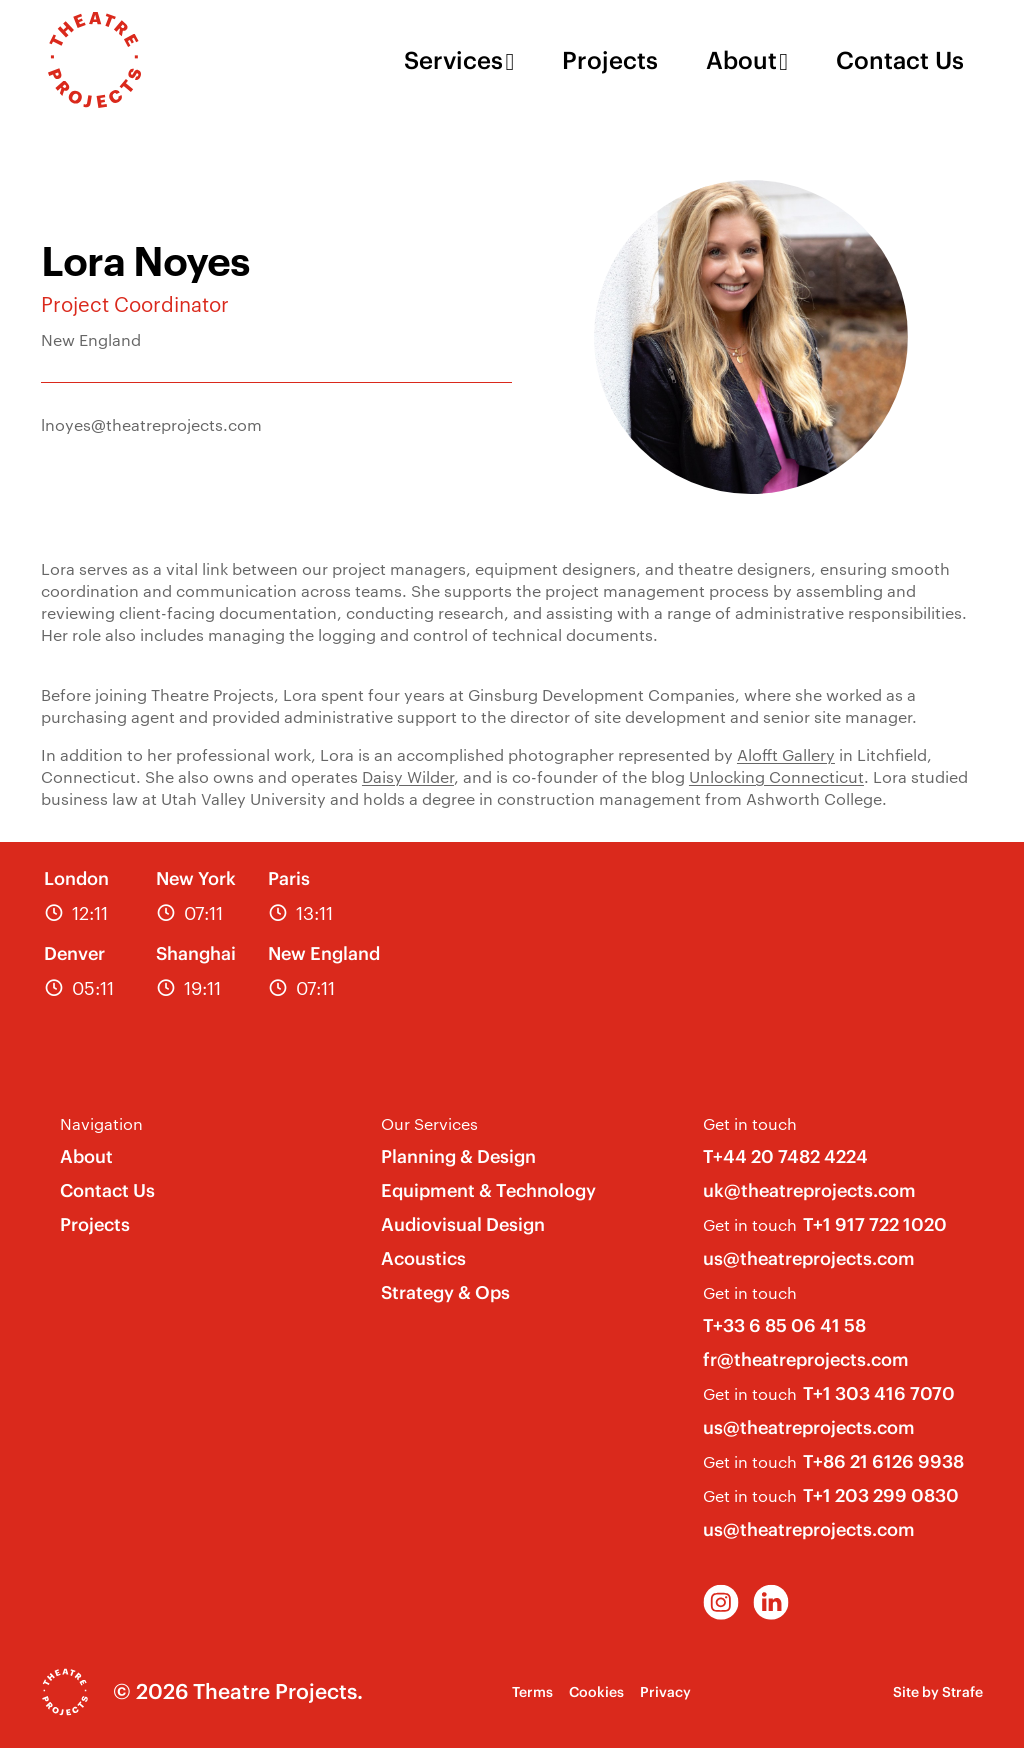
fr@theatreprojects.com (806, 1359)
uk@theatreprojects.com (809, 1190)
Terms (532, 1692)
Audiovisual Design (463, 1224)
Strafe (962, 1692)
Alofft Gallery (786, 754)
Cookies (596, 1692)
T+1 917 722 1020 (875, 1224)
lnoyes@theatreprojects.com (151, 424)
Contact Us (900, 60)
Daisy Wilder (408, 776)
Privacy (665, 1692)
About (741, 60)
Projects (610, 60)
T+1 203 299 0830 (881, 1495)
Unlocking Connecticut (776, 776)
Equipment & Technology (488, 1190)
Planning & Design (458, 1156)
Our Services (429, 1123)
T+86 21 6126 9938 (883, 1461)
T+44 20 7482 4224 (785, 1156)
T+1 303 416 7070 (879, 1393)
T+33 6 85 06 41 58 (784, 1325)
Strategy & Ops (445, 1292)
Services (453, 60)
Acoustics (423, 1258)
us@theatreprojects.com (809, 1258)
